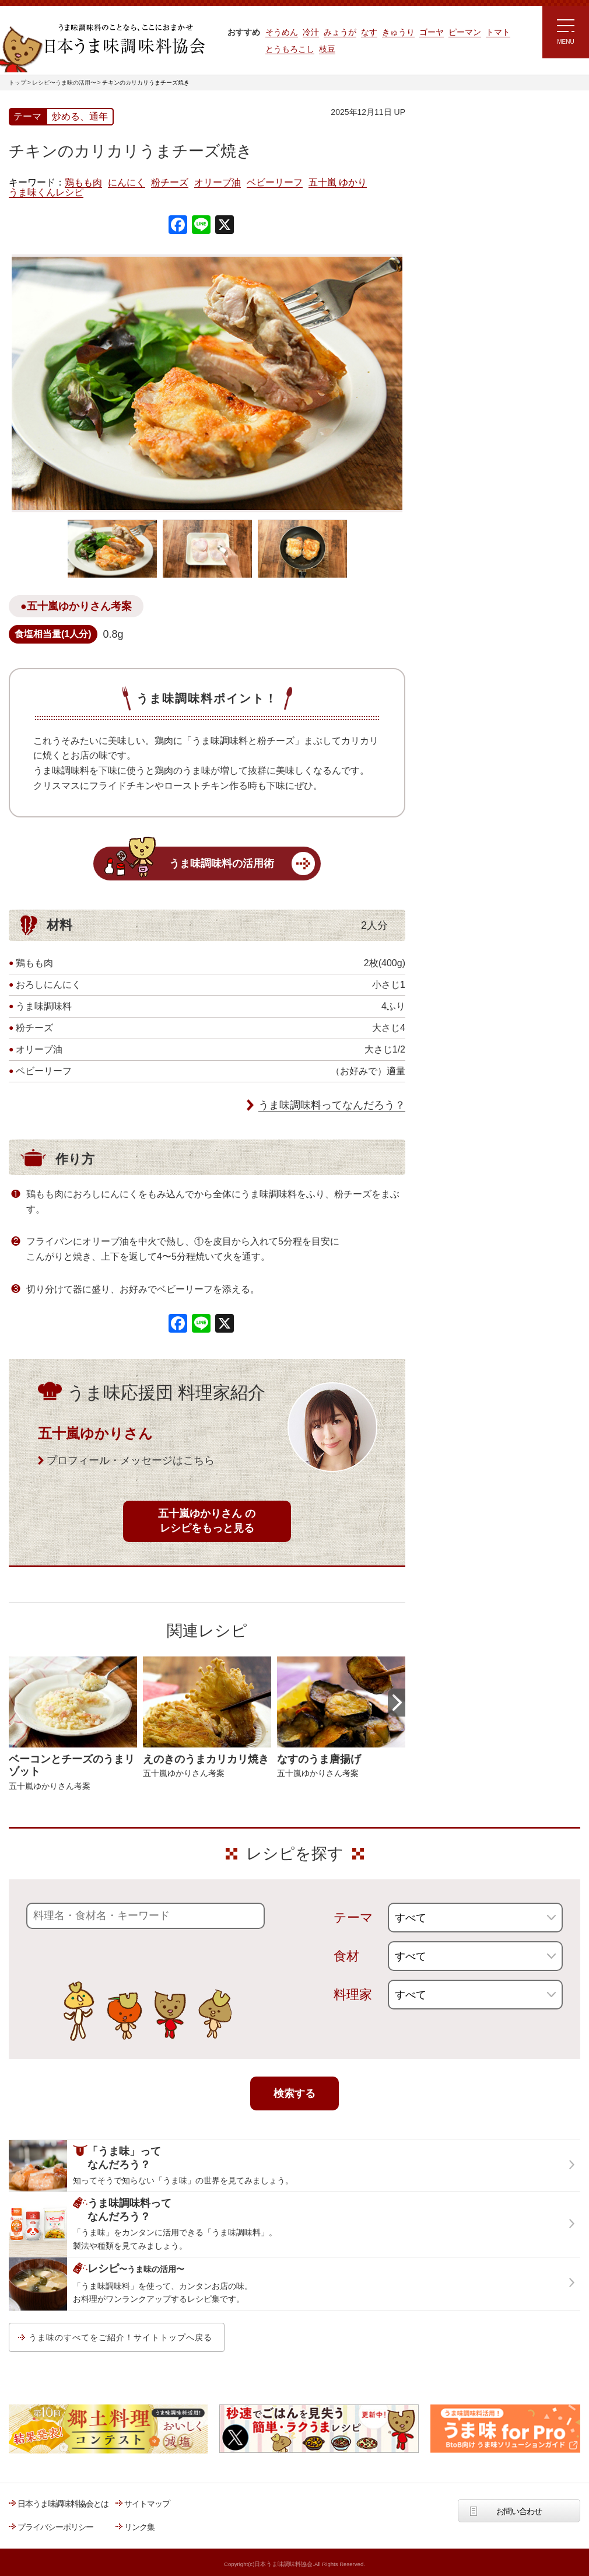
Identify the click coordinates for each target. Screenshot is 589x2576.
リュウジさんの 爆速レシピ (472, 284)
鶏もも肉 (83, 182)
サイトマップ (147, 2503)
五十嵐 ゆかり (337, 182)
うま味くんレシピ (46, 192)
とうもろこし (289, 49)
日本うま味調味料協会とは (62, 2503)
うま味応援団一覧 (456, 422)
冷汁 (311, 32)
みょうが (340, 32)
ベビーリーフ (275, 182)
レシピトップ (448, 161)
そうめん (281, 32)
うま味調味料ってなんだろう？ (331, 1105)
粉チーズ (169, 182)
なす (369, 32)
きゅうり (398, 32)
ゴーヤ (431, 32)
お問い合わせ (519, 2511)
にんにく (126, 182)
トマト (498, 32)
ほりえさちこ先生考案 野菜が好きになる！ (464, 358)
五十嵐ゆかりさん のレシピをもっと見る (206, 1521)
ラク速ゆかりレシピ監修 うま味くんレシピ (467, 250)
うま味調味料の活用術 (221, 863)
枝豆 (327, 49)
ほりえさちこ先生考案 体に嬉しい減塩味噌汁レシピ (475, 319)
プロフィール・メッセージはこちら (131, 1460)
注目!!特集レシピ (454, 215)
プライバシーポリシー (55, 2527)
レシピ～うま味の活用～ (478, 131)
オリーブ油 (217, 182)
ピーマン (464, 32)
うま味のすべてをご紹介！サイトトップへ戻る (120, 2337)
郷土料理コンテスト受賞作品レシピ (486, 392)
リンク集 (139, 2527)
